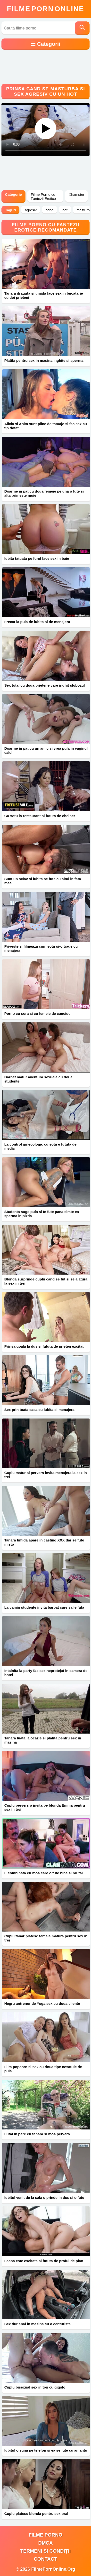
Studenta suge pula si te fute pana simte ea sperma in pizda (41, 1214)
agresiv (30, 210)
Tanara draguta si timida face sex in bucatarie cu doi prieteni (43, 295)
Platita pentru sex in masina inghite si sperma (43, 360)
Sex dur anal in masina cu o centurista (37, 2324)
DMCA (45, 2543)
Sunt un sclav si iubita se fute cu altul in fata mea (42, 881)
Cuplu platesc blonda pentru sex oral (36, 2513)
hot (64, 210)
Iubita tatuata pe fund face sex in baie (36, 558)
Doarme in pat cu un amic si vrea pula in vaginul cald (46, 750)
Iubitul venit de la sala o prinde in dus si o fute (44, 2197)
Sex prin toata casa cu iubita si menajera (39, 1410)
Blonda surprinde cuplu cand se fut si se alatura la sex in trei (46, 1281)
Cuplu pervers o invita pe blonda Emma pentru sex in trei (44, 1807)
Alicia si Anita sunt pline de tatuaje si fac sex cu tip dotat (45, 426)
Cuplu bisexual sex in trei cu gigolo (35, 2387)
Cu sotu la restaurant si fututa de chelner (39, 816)
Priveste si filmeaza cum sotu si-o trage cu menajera (41, 948)
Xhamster (76, 194)
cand (50, 210)
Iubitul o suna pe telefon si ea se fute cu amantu (45, 2450)
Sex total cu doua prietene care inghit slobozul (44, 685)
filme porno (45, 2535)
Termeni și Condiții (45, 2551)
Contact (45, 2559)
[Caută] (82, 28)
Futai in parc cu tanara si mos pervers (37, 2134)
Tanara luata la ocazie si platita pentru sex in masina (42, 1740)
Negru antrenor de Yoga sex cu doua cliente (42, 2003)
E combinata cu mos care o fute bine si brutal (43, 1873)
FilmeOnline (45, 9)
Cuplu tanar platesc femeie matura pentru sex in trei (46, 1938)
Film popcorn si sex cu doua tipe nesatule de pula (43, 2069)
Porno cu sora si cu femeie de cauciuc (37, 1013)
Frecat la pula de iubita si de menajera (37, 622)
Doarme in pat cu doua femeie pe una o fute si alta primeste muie (44, 493)
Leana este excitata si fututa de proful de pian (43, 2261)
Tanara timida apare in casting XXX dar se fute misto (44, 1542)
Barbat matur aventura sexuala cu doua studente (38, 1079)
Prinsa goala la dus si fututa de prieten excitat (44, 1346)
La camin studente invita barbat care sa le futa (44, 1607)
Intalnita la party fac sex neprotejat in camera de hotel (46, 1673)
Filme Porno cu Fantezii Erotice (43, 196)
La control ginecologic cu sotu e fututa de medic (40, 1146)
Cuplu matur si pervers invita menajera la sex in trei (45, 1475)
